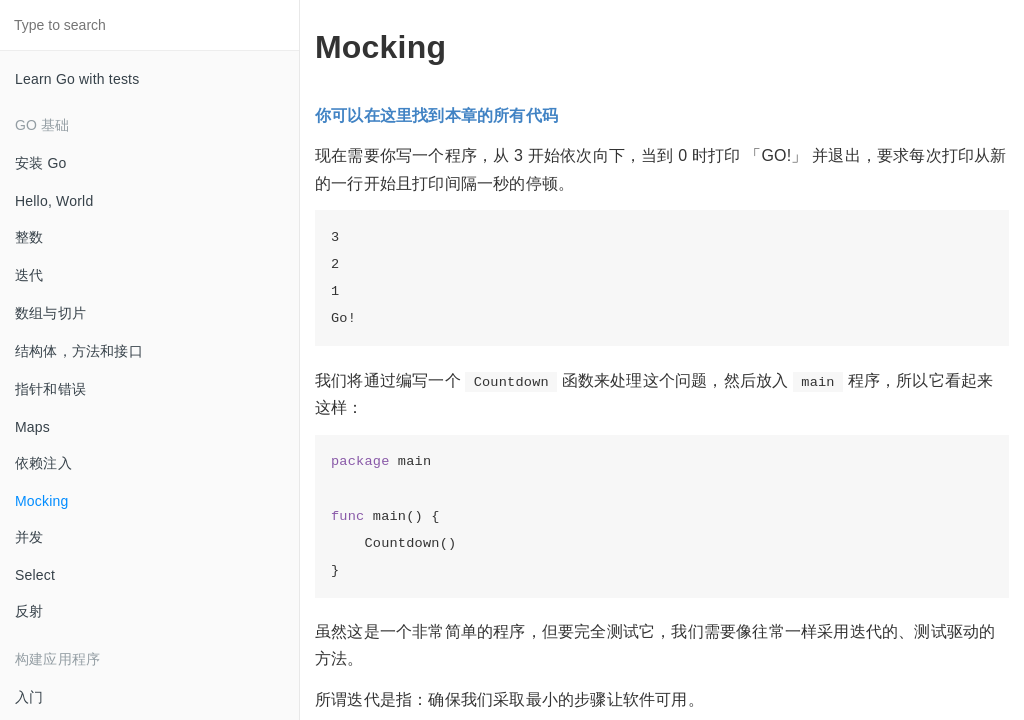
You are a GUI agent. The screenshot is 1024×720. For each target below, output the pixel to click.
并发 (29, 537)
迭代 (29, 275)
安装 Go (41, 163)
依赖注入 (43, 463)
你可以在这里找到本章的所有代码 (436, 115)
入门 (29, 697)
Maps (32, 427)
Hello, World (54, 201)
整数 (29, 237)
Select (35, 575)
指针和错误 (50, 389)
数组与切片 (50, 313)
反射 (29, 611)
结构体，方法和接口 (79, 351)
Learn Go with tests (77, 79)
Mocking (42, 501)
